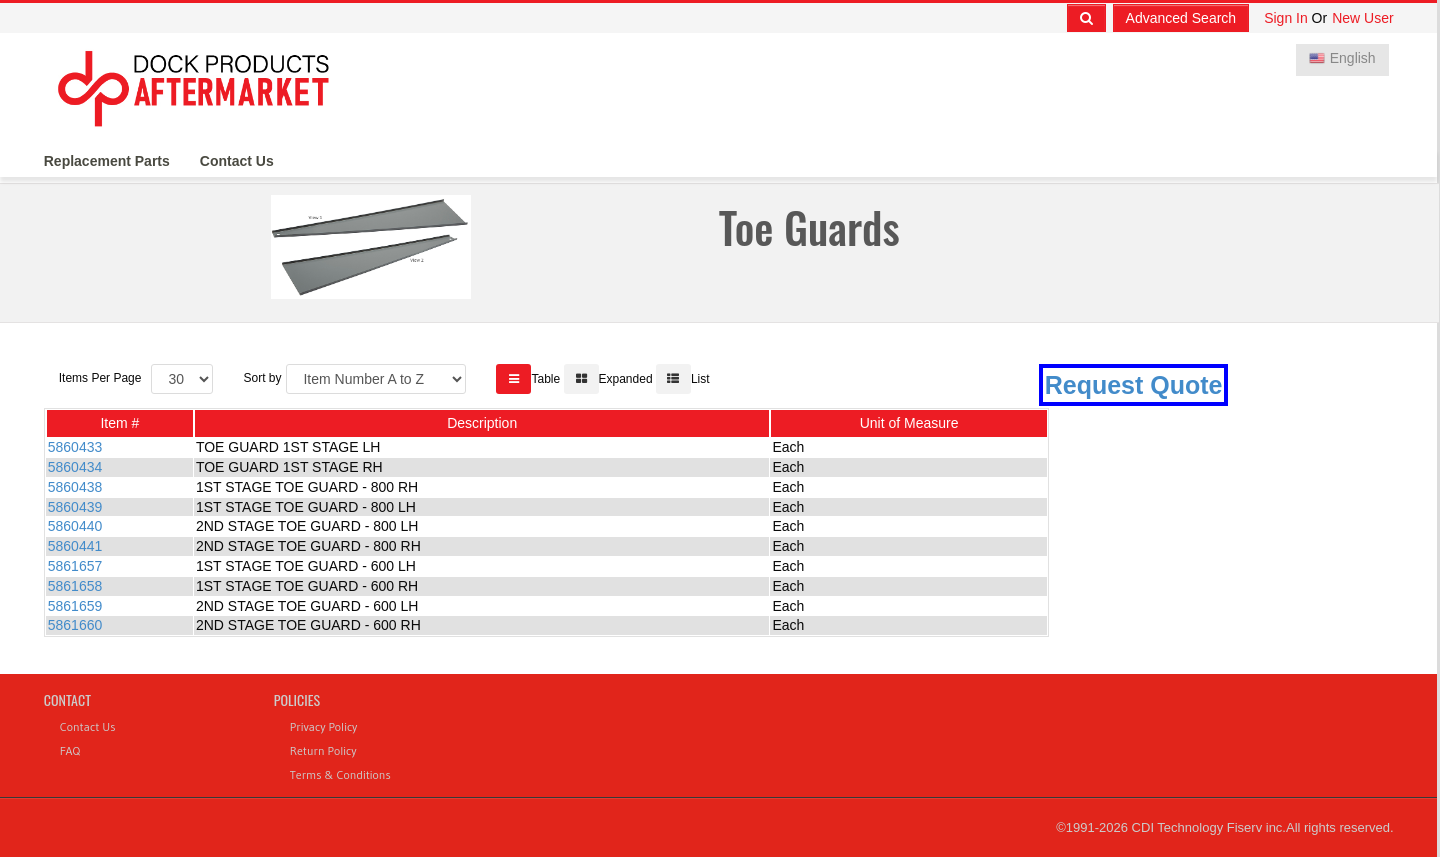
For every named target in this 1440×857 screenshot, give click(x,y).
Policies (297, 699)
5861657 (75, 566)
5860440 (75, 526)
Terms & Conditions (340, 774)
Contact (67, 699)
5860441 (75, 546)
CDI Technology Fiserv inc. (1209, 827)
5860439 (75, 507)
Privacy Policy (324, 726)
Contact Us (237, 161)
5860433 (75, 447)
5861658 (75, 586)
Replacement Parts (107, 161)
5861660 (75, 625)
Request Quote (1134, 385)
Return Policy (323, 750)
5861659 (75, 606)
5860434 (75, 467)
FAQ (70, 750)
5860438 (75, 487)
